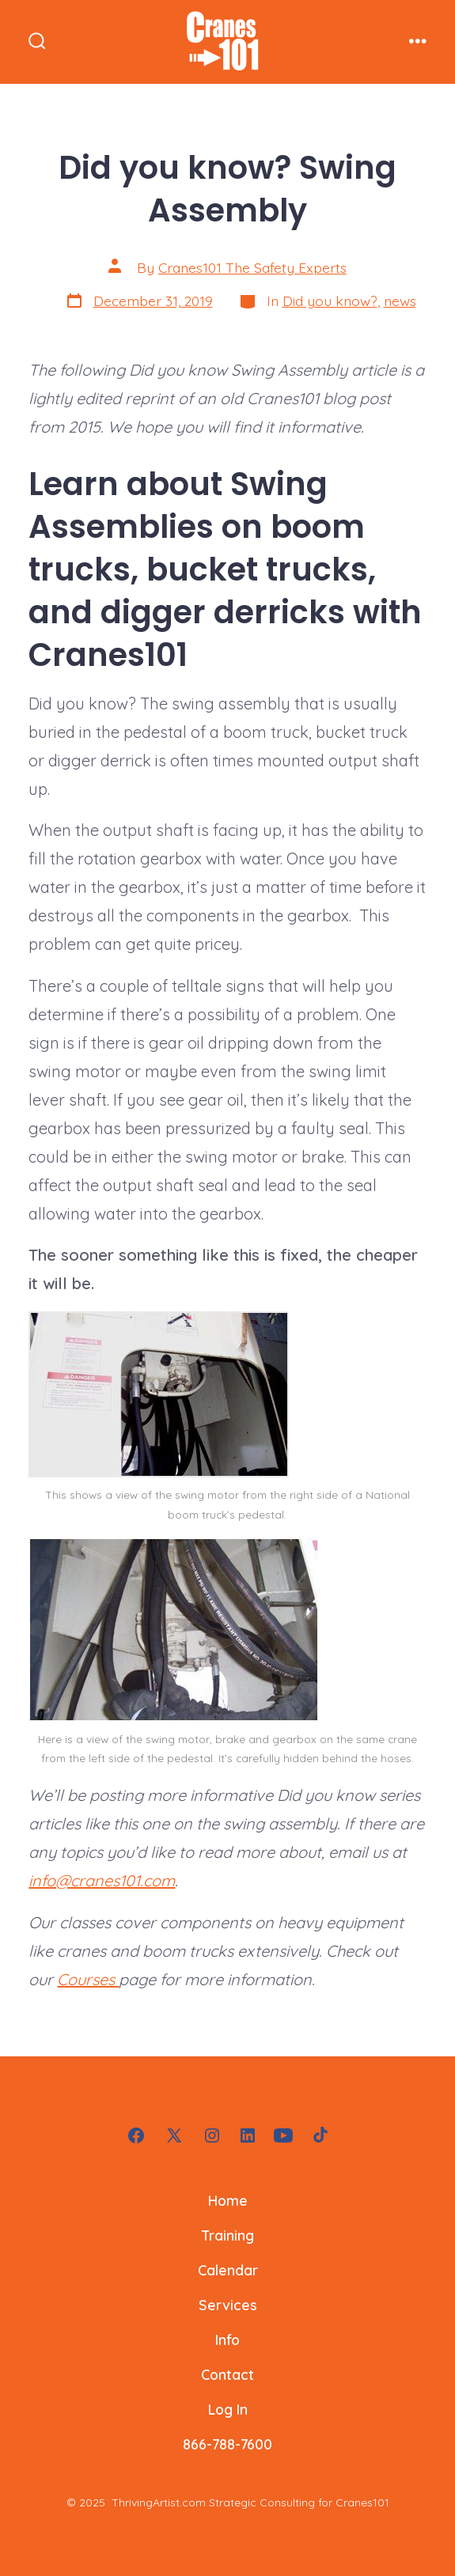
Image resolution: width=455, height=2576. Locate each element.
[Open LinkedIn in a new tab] (248, 2135)
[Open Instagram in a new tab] (212, 2135)
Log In (228, 2409)
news (400, 300)
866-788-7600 (227, 2444)
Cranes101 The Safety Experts (252, 267)
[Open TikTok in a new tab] (319, 2135)
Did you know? (329, 300)
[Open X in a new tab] (174, 2135)
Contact (227, 2374)
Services (228, 2304)
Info (227, 2339)
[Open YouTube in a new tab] (283, 2135)
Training (228, 2235)
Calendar (228, 2270)
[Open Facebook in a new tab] (136, 2135)
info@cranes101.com (101, 1880)
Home (228, 2200)
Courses (88, 1979)
